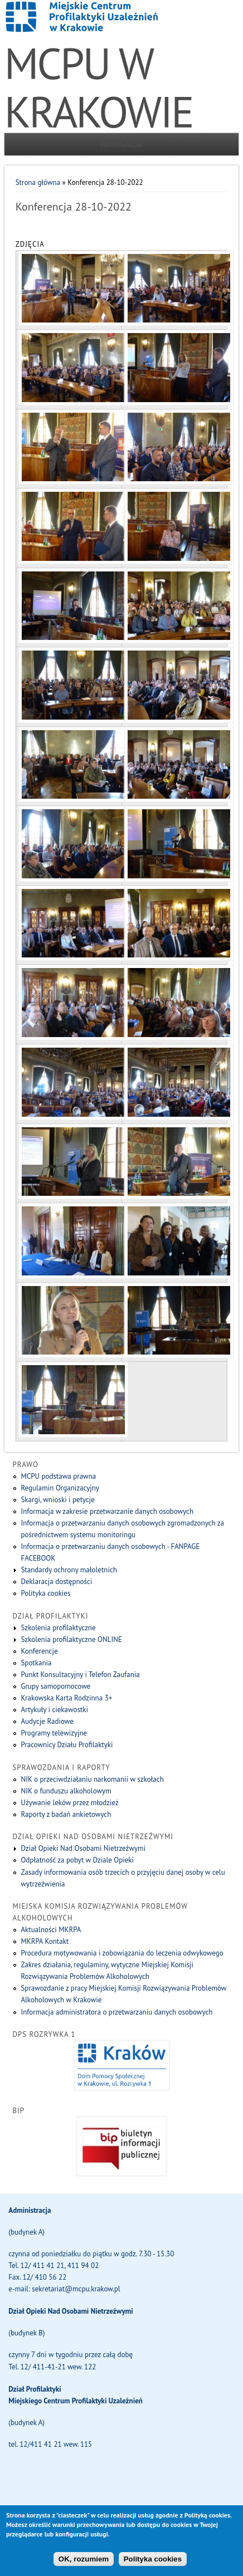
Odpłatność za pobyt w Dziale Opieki (77, 1860)
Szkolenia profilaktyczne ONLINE (71, 1639)
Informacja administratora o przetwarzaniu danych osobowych (116, 2012)
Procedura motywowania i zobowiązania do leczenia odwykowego (122, 1953)
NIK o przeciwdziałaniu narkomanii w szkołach (92, 1779)
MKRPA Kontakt (45, 1941)
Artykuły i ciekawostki (54, 1709)
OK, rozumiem (84, 2567)
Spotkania (36, 1663)
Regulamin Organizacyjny (60, 1488)
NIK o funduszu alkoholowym (66, 1791)
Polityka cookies (45, 1593)
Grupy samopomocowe (55, 1686)
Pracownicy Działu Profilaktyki (67, 1744)
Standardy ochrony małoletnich (68, 1570)
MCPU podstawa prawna (58, 1476)
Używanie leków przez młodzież (69, 1802)
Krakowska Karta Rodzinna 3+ (66, 1698)
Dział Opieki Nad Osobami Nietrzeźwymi (83, 1848)
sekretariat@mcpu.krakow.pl (76, 2289)
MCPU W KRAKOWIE (98, 87)
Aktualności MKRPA (51, 1929)
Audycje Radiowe (47, 1721)
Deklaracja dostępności (56, 1581)
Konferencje (39, 1651)
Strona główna (38, 182)
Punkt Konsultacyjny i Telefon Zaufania (80, 1674)
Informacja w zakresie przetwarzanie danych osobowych (107, 1511)
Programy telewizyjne (54, 1733)
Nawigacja (121, 144)
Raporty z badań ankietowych (66, 1814)
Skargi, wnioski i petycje (57, 1499)
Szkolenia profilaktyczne (58, 1627)
